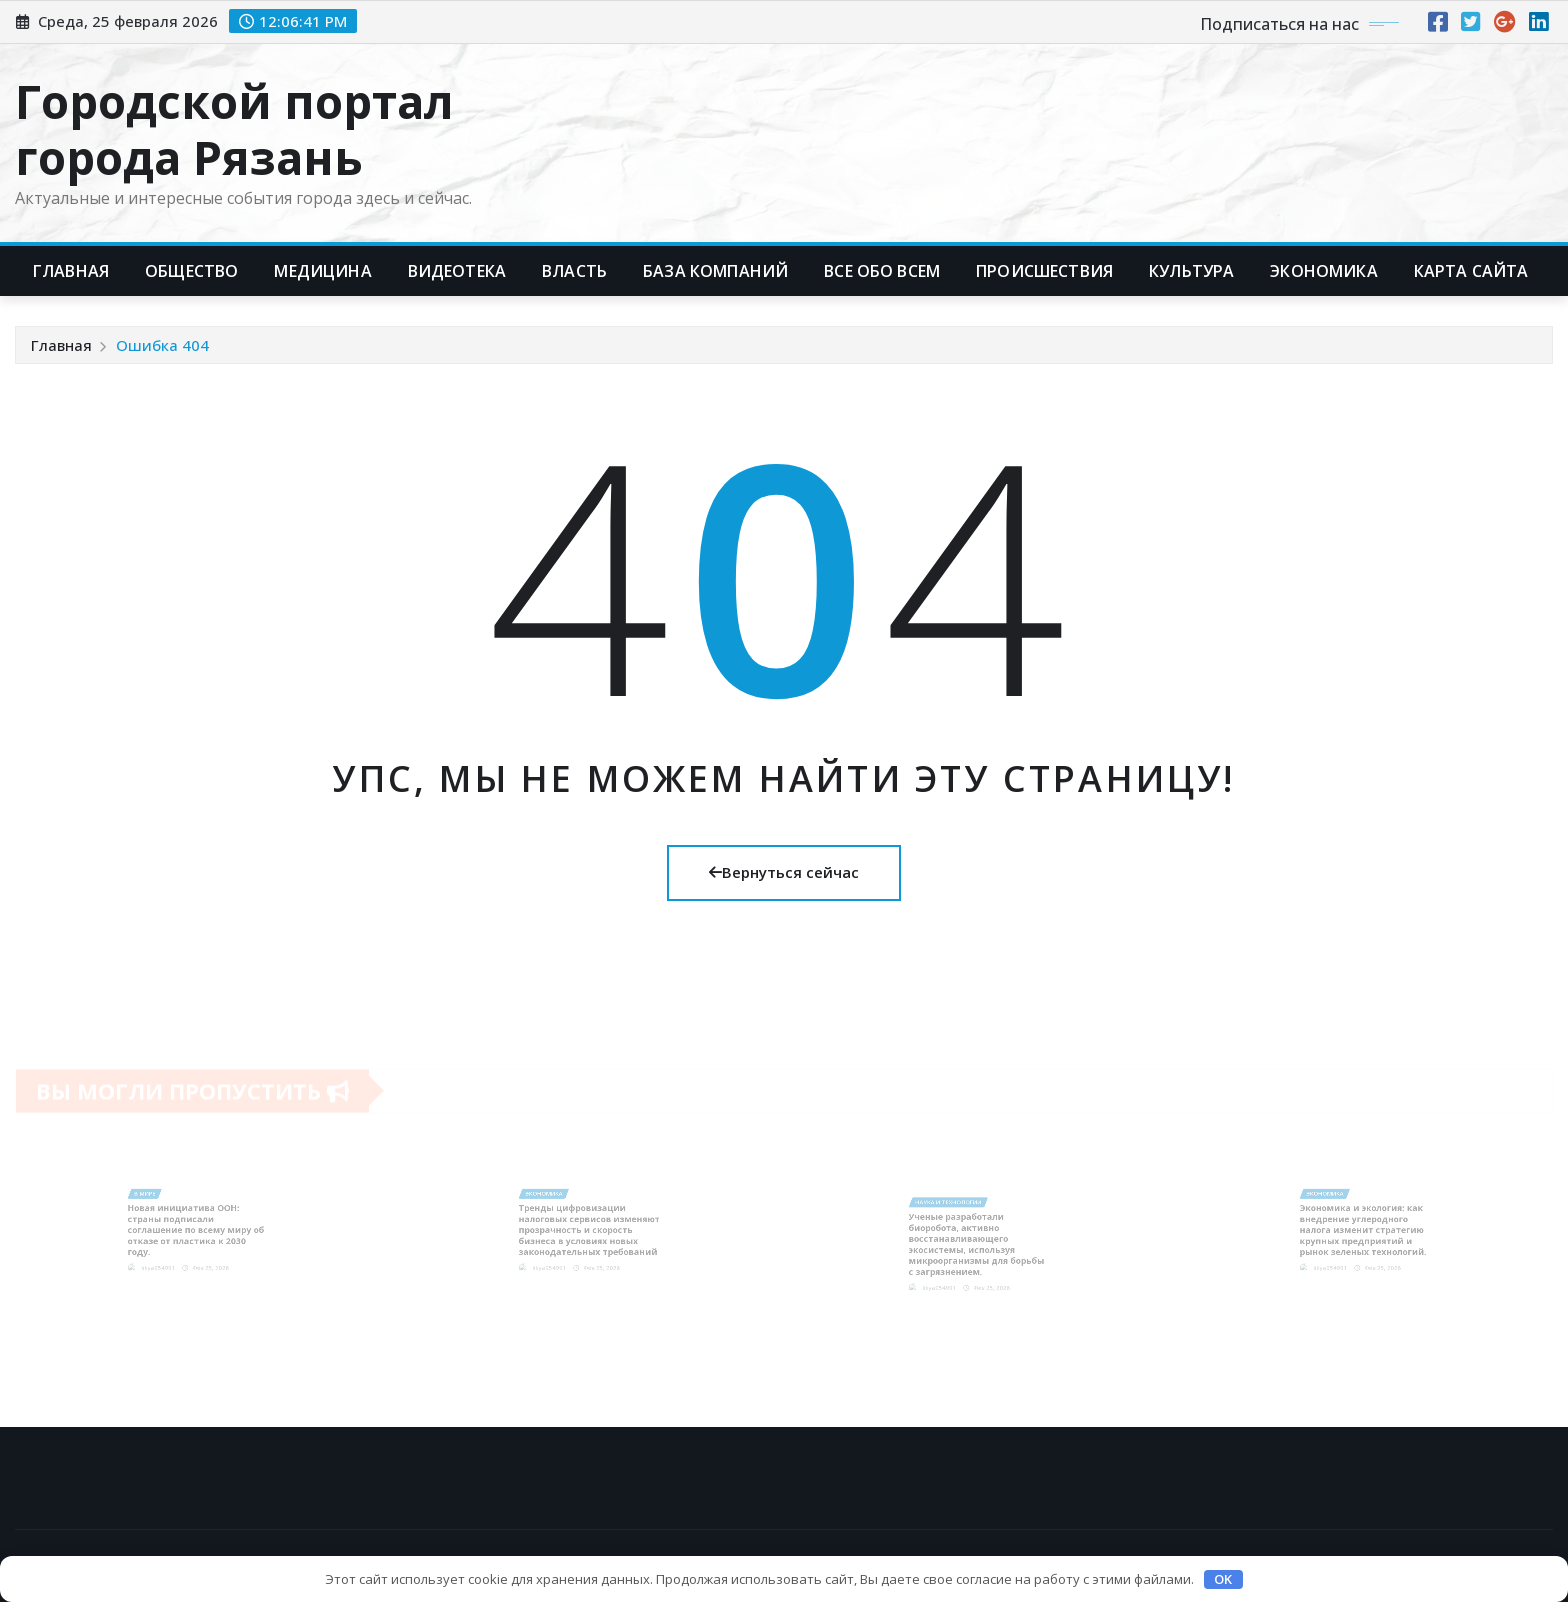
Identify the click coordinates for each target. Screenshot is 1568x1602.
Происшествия (1044, 271)
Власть (574, 271)
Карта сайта (1471, 271)
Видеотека (457, 271)
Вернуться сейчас (784, 872)
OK (1223, 1579)
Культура (1191, 271)
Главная (71, 271)
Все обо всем (882, 271)
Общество (191, 271)
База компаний (715, 271)
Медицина (322, 271)
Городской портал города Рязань (234, 128)
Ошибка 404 (162, 345)
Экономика (1323, 271)
